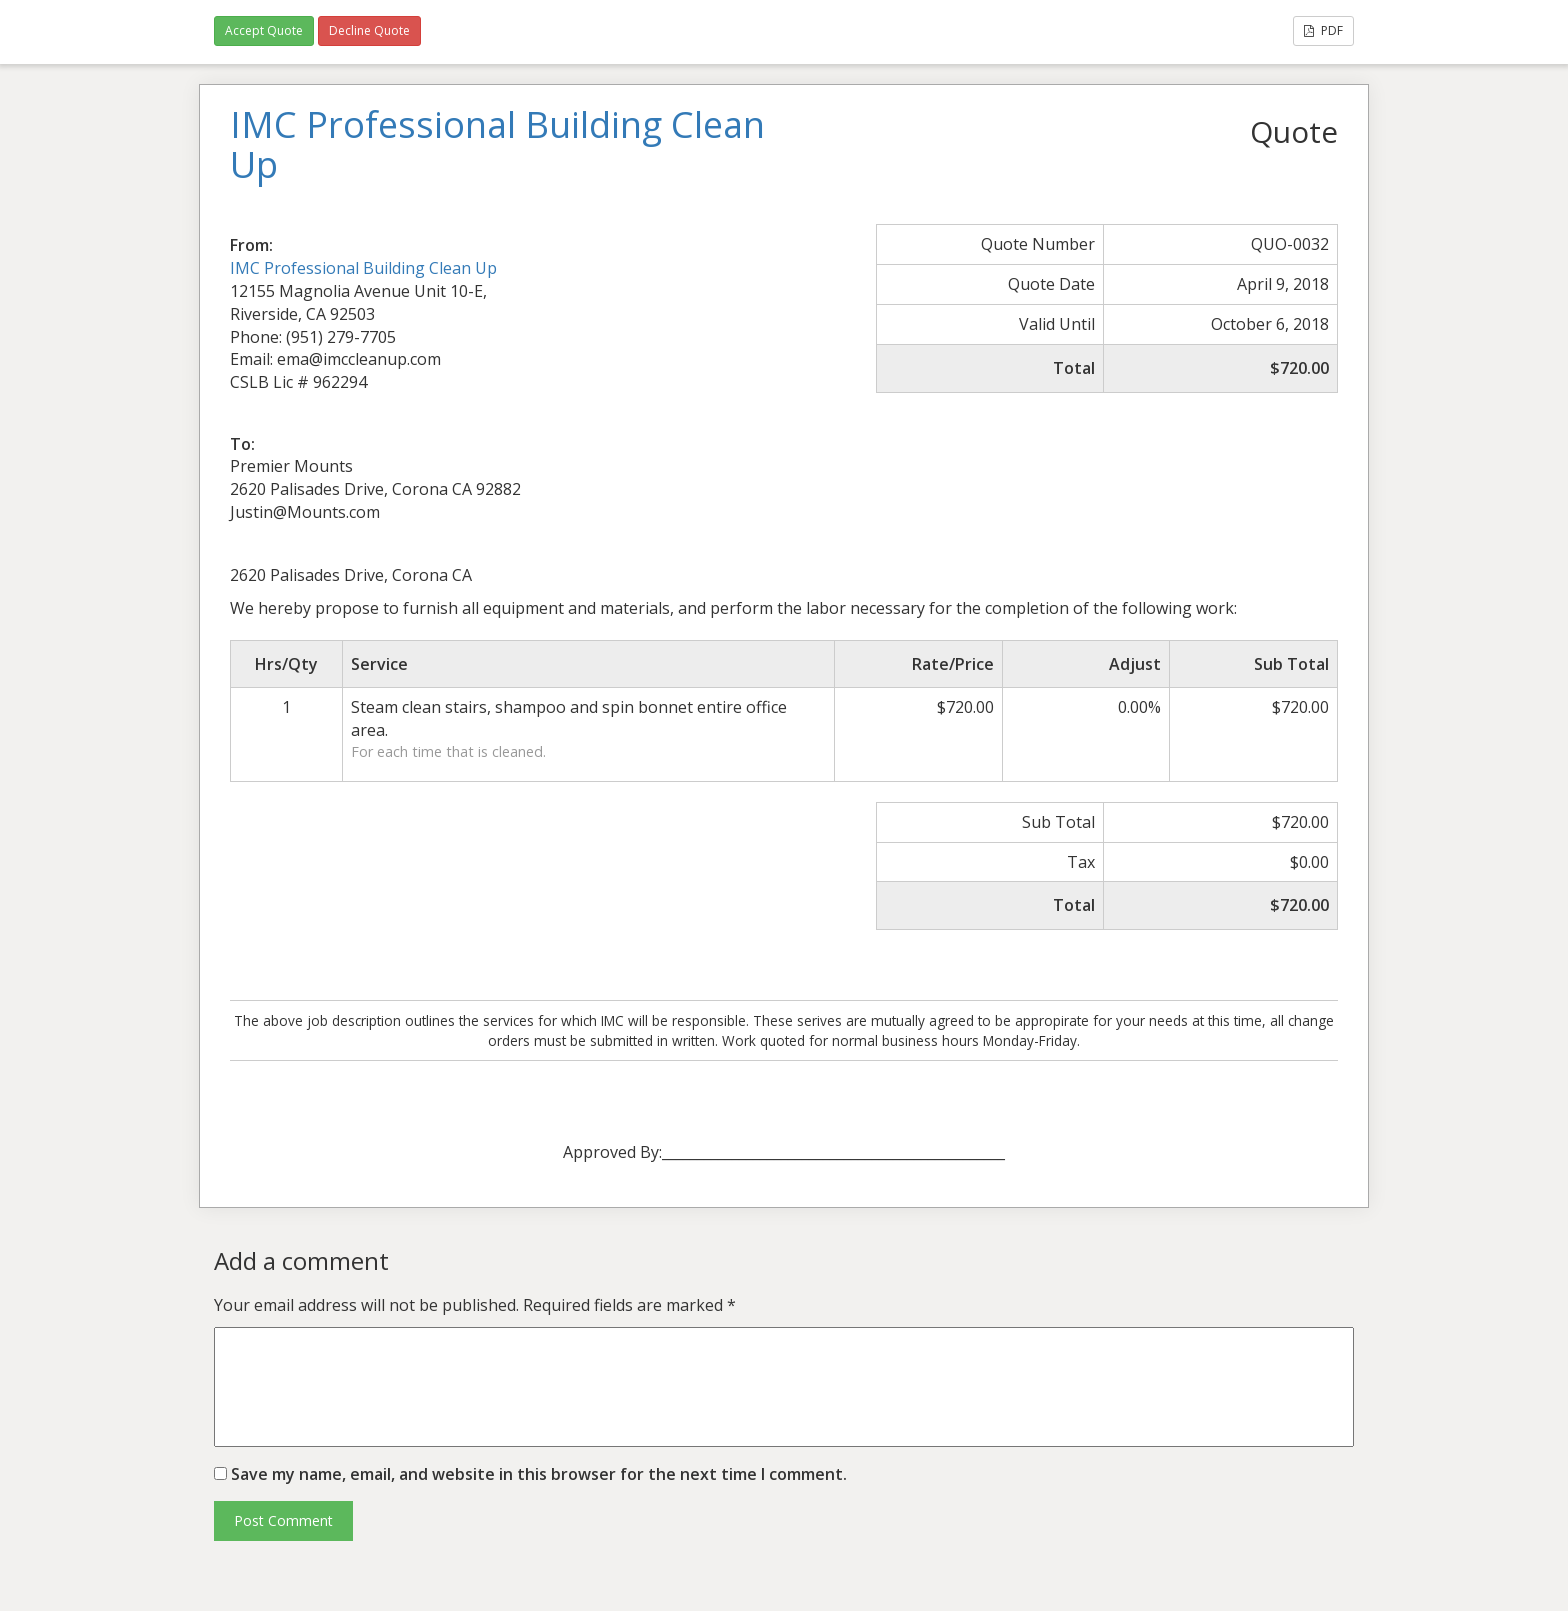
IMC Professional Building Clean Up (363, 268)
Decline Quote (369, 30)
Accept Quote (264, 30)
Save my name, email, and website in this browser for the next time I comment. (539, 1474)
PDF (1323, 30)
